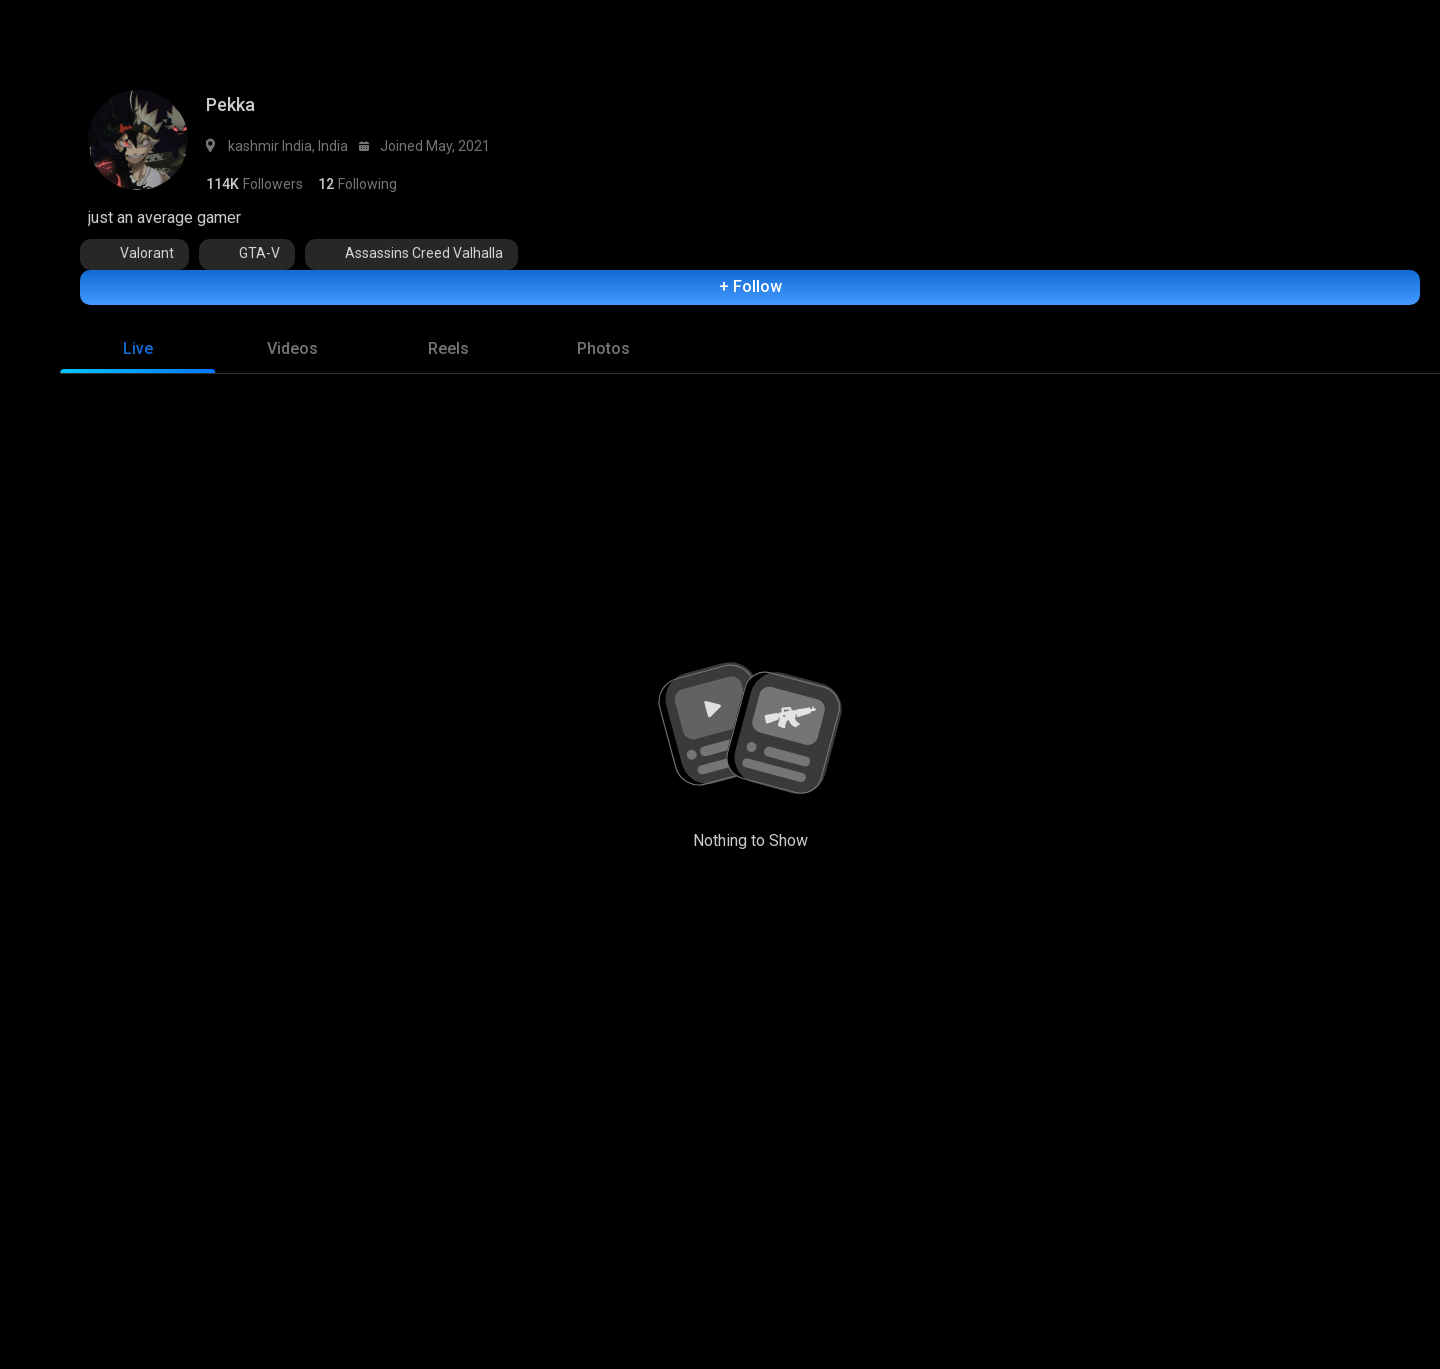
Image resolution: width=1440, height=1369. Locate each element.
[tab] (137, 354)
